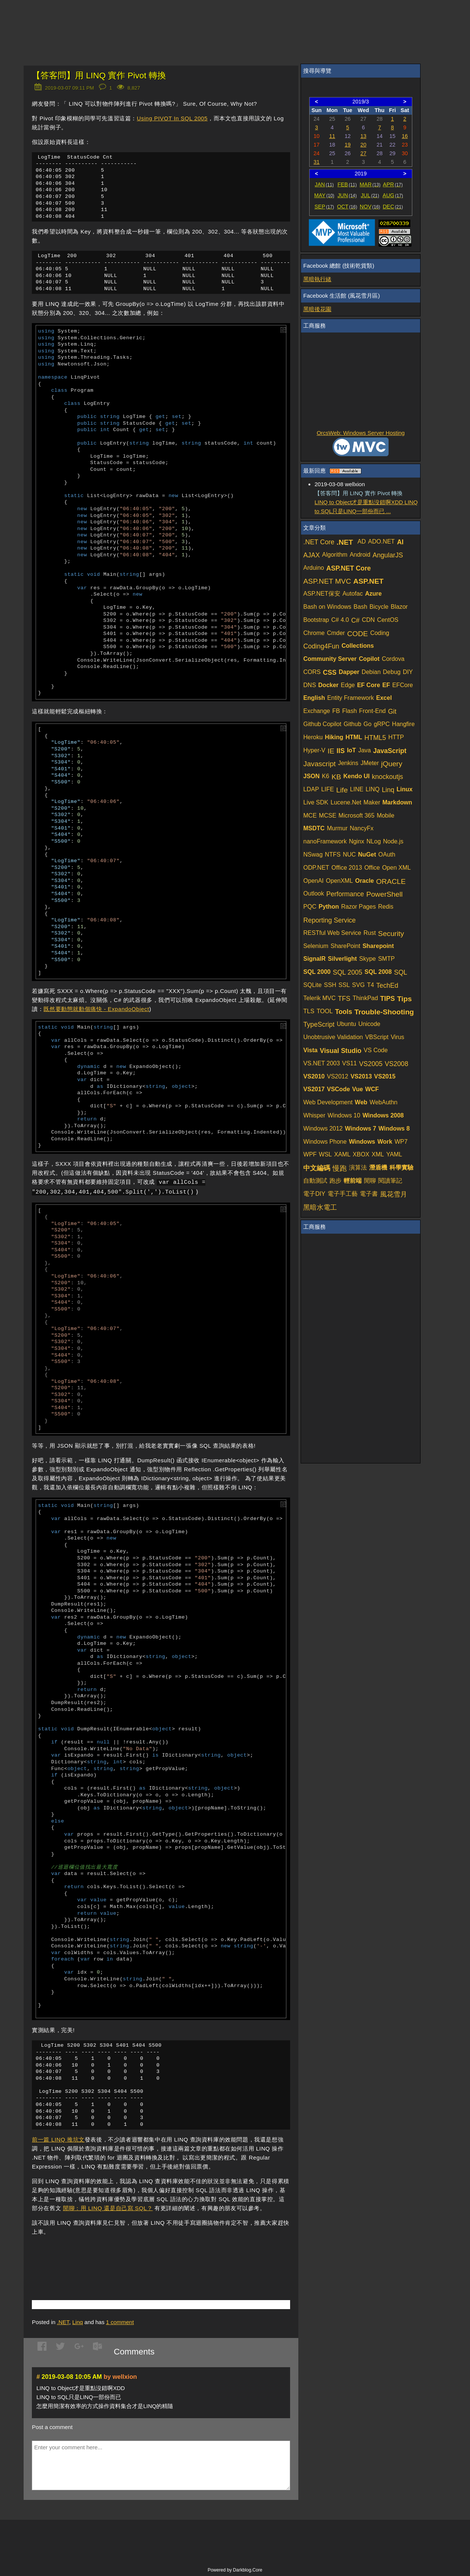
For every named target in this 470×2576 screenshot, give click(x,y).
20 (363, 145)
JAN (324, 184)
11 (332, 136)
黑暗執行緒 (317, 279)
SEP (324, 207)
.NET (63, 2333)
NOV (370, 207)
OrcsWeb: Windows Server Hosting (361, 433)
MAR (370, 184)
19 (348, 145)
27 (363, 153)
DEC (393, 207)
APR (393, 184)
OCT (347, 207)
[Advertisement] (119, 2267)
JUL (370, 195)
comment (120, 2333)
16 (405, 136)
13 (363, 136)
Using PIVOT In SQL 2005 (172, 118)
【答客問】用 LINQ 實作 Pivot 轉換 (99, 75)
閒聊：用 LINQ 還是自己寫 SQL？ (108, 2219)
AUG (393, 195)
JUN (346, 195)
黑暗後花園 (317, 309)
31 (317, 162)
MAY (324, 195)
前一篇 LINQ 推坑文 (58, 2150)
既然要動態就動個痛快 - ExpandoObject (96, 1015)
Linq (77, 2333)
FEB (346, 184)
